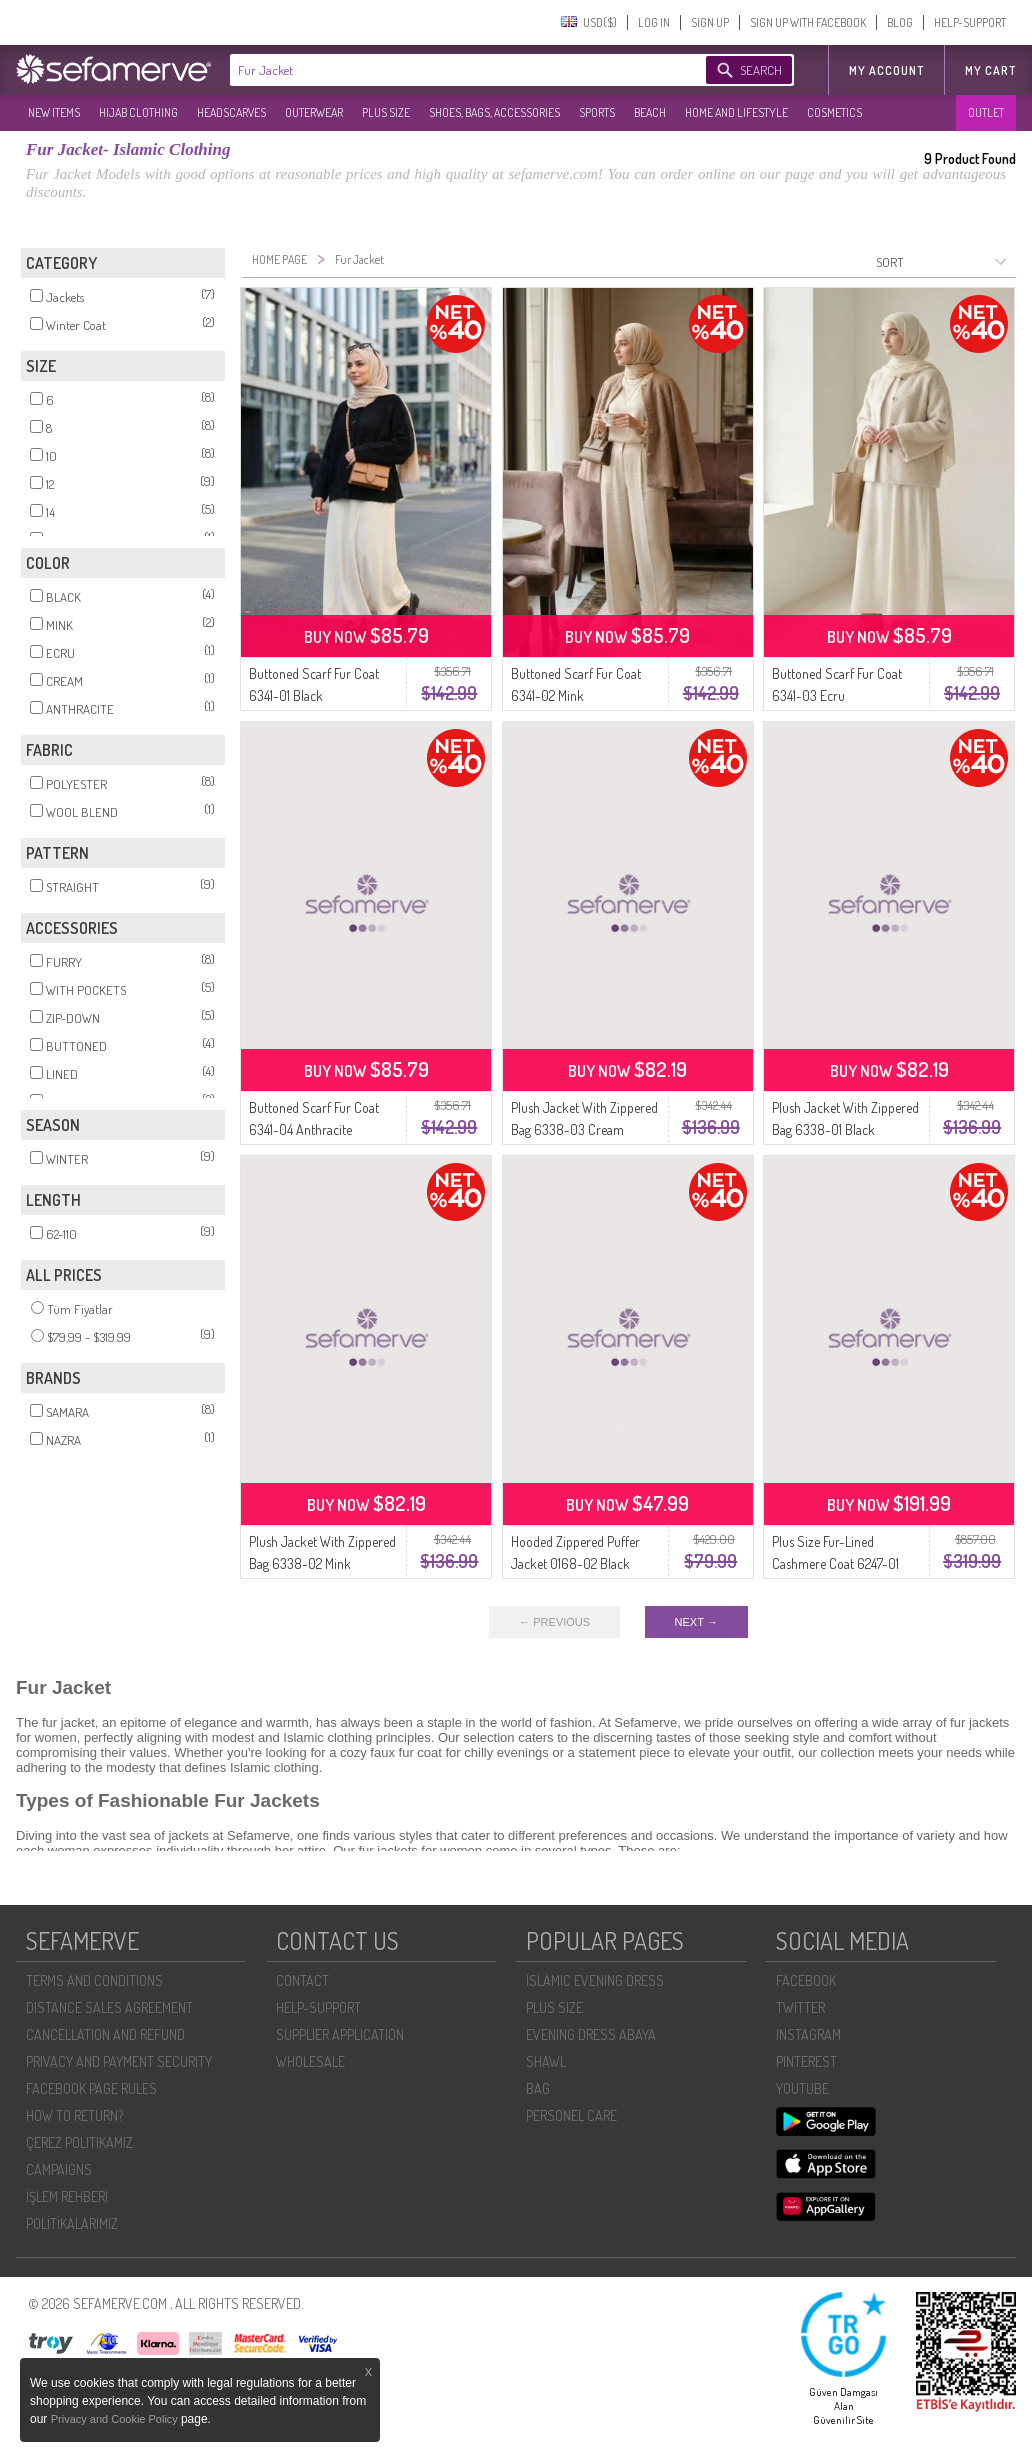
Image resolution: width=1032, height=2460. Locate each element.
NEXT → (696, 1622)
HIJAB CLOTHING (138, 112)
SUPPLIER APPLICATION (340, 2034)
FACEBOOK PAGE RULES (91, 2088)
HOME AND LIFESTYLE (736, 112)
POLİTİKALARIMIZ (72, 2223)
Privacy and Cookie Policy (116, 2419)
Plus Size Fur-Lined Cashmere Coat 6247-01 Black (835, 1563)
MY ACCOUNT (886, 70)
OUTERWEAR (314, 112)
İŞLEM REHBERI (67, 2196)
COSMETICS (834, 112)
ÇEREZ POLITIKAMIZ (79, 2142)
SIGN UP (710, 22)
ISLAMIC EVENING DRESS (595, 1980)
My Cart (990, 70)
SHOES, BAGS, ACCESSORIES (494, 112)
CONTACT (302, 1980)
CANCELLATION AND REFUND (105, 2034)
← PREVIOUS (554, 1622)
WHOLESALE (310, 2061)
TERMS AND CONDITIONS (94, 1980)
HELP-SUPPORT (970, 22)
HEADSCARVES (231, 112)
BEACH (650, 112)
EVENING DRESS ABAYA (591, 2034)
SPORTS (597, 112)
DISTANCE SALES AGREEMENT (109, 2007)
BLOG (900, 22)
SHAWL (546, 2061)
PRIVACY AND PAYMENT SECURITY (119, 2061)
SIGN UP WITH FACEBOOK (808, 22)
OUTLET (986, 112)
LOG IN (654, 22)
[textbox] (448, 70)
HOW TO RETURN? (74, 2115)
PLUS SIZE (386, 112)
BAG (538, 2088)
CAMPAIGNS (59, 2169)
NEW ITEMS (54, 112)
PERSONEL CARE (571, 2115)
